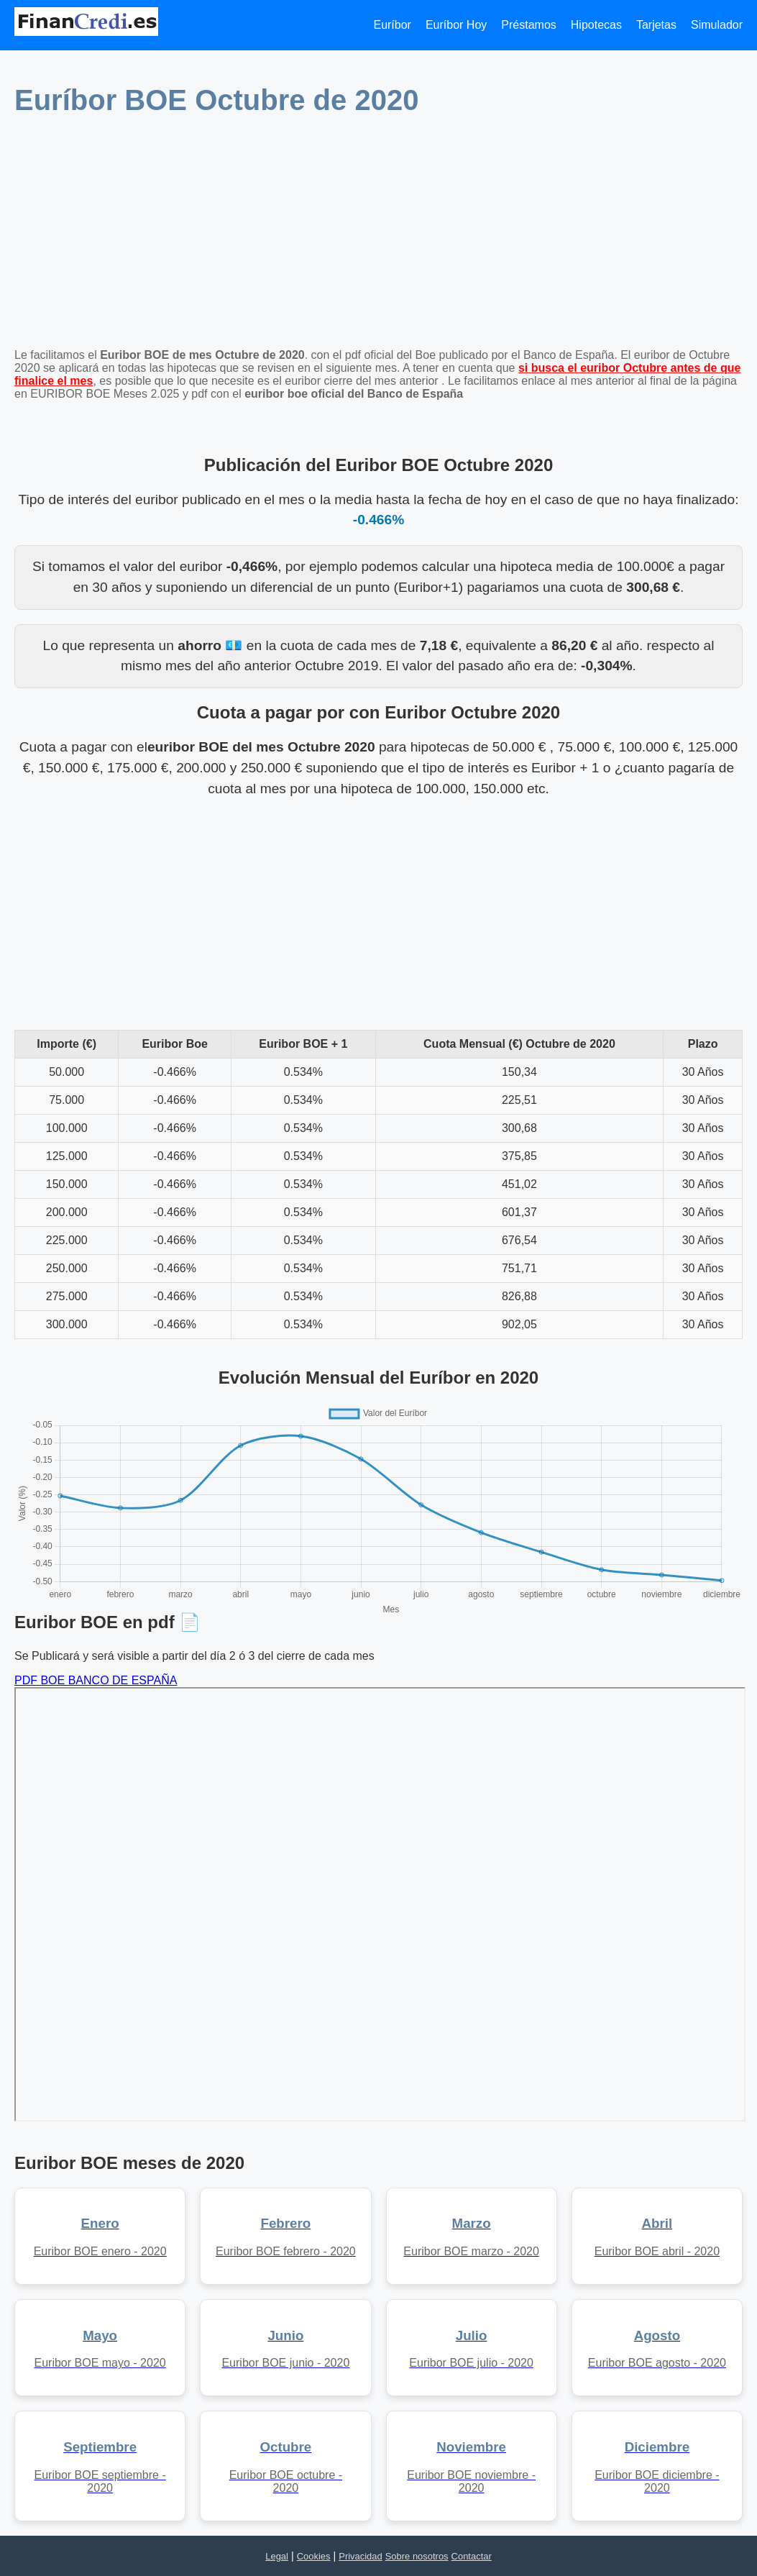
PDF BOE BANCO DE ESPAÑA (95, 1680)
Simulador (717, 25)
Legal (276, 2556)
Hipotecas (596, 25)
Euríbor (391, 25)
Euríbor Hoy (456, 25)
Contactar (471, 2556)
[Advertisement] (378, 236)
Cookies (314, 2556)
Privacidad (360, 2556)
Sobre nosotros (417, 2556)
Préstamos (528, 25)
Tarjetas (656, 25)
